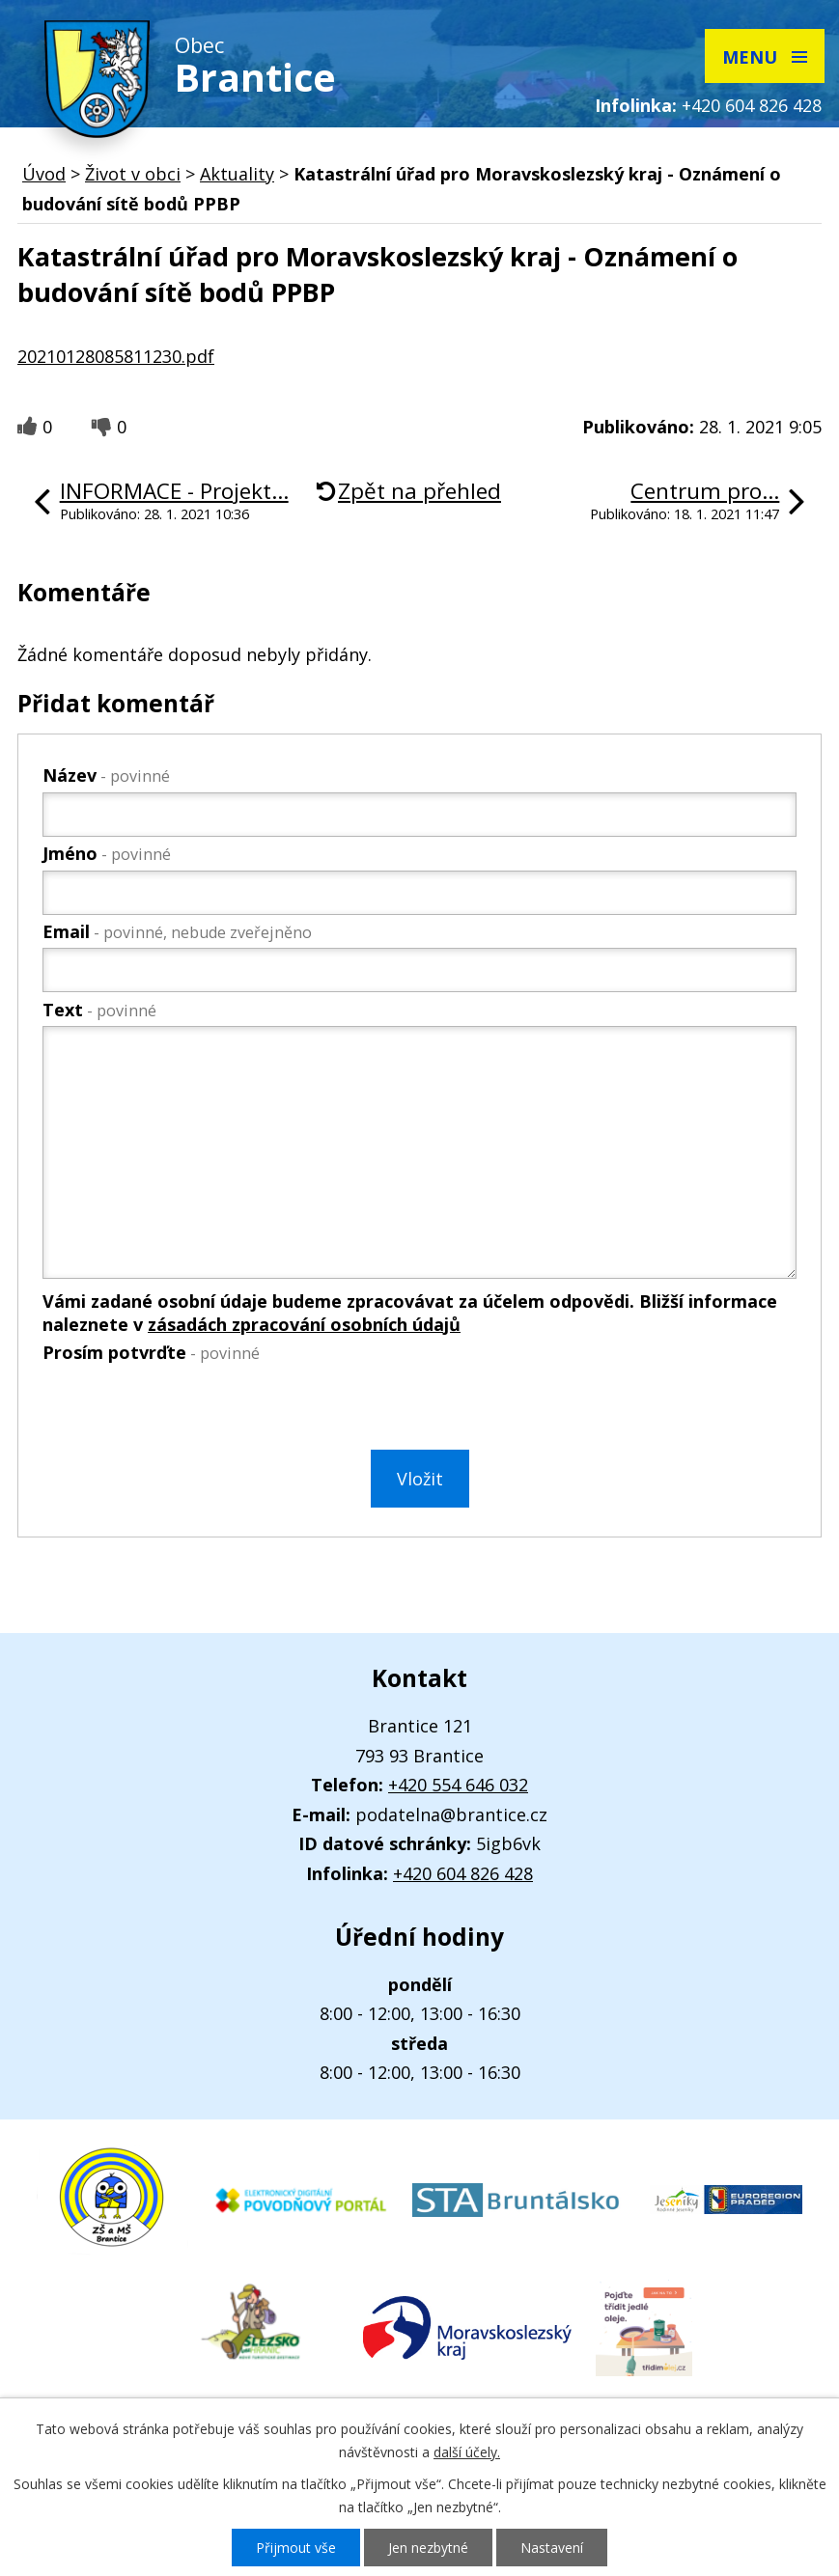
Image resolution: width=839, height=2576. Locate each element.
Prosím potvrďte (151, 1352)
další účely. (466, 2452)
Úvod (44, 173)
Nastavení (551, 2547)
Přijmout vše (296, 2547)
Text (99, 1009)
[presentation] (187, 1410)
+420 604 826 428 (752, 105)
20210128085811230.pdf (115, 356)
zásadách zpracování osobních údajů (304, 1324)
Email (177, 931)
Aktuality (237, 173)
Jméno (106, 853)
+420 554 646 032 (458, 1784)
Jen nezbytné (428, 2547)
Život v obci (133, 173)
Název (106, 775)
